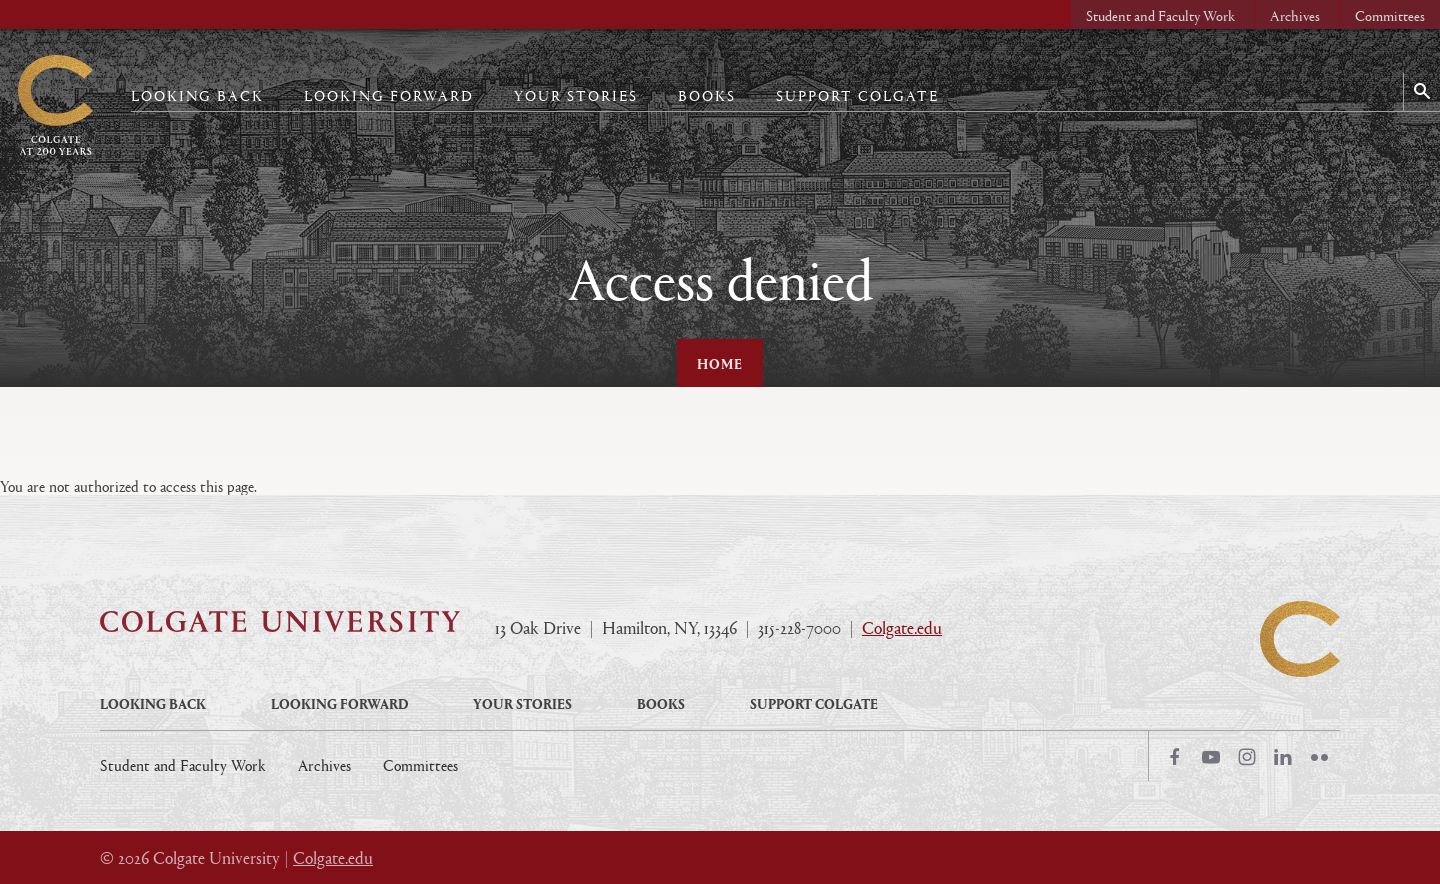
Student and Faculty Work (1160, 15)
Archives (1295, 15)
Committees (1390, 15)
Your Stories (576, 95)
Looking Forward (389, 95)
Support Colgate (857, 95)
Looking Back (197, 95)
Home (720, 363)
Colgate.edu (902, 627)
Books (707, 95)
